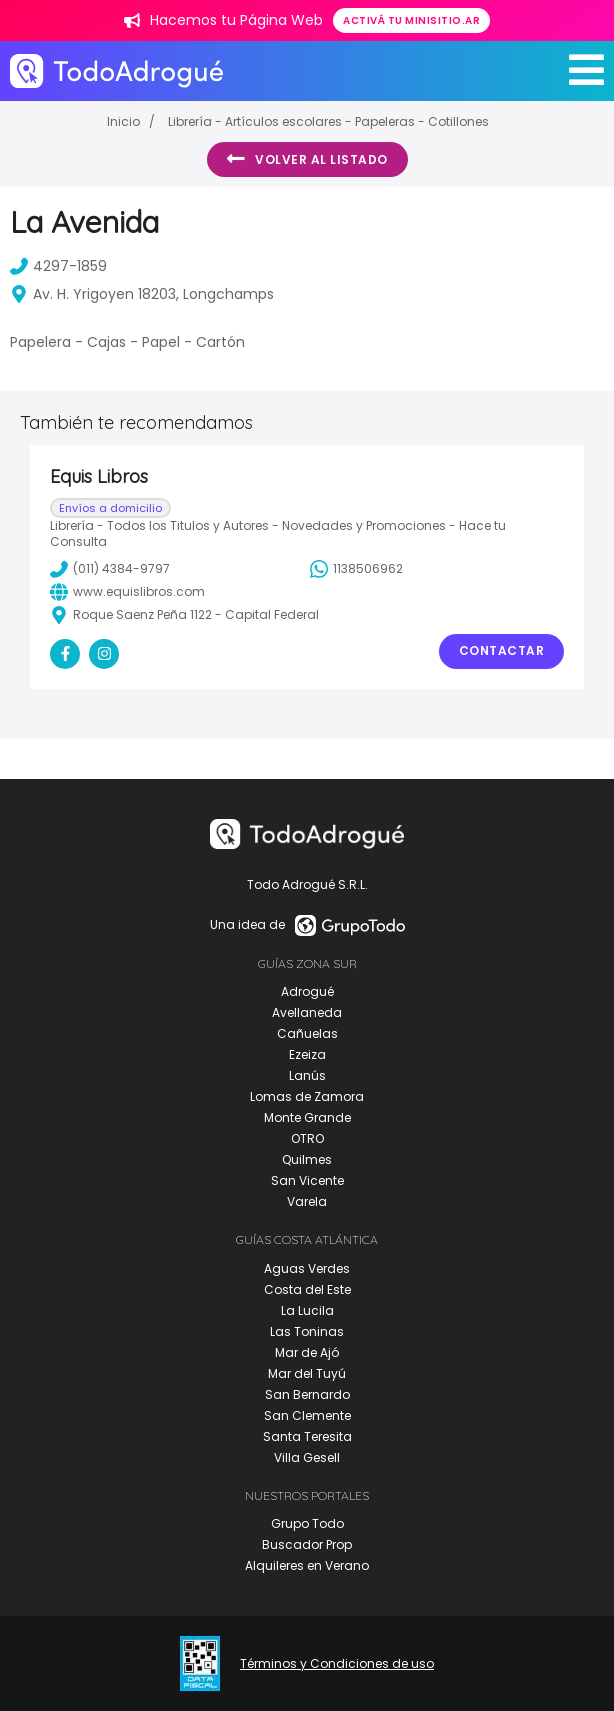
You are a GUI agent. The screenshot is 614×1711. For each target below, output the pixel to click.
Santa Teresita (307, 1436)
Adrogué (307, 991)
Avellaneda (307, 1012)
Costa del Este (307, 1289)
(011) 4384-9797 (110, 569)
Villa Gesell (307, 1457)
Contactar (502, 650)
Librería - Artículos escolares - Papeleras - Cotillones (328, 121)
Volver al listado (307, 159)
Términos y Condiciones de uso (337, 1664)
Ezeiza (307, 1054)
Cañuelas (307, 1033)
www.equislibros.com (127, 592)
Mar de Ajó (307, 1352)
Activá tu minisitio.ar (411, 20)
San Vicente (307, 1180)
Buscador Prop (307, 1544)
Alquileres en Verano (307, 1565)
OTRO (307, 1138)
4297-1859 (58, 266)
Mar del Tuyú (307, 1373)
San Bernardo (307, 1394)
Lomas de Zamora (307, 1096)
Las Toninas (307, 1331)
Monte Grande (307, 1117)
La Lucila (307, 1310)
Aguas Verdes (307, 1268)
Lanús (307, 1075)
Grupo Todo (307, 1523)
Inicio (123, 121)
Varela (307, 1201)
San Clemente (307, 1415)
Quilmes (307, 1159)
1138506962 (356, 569)
